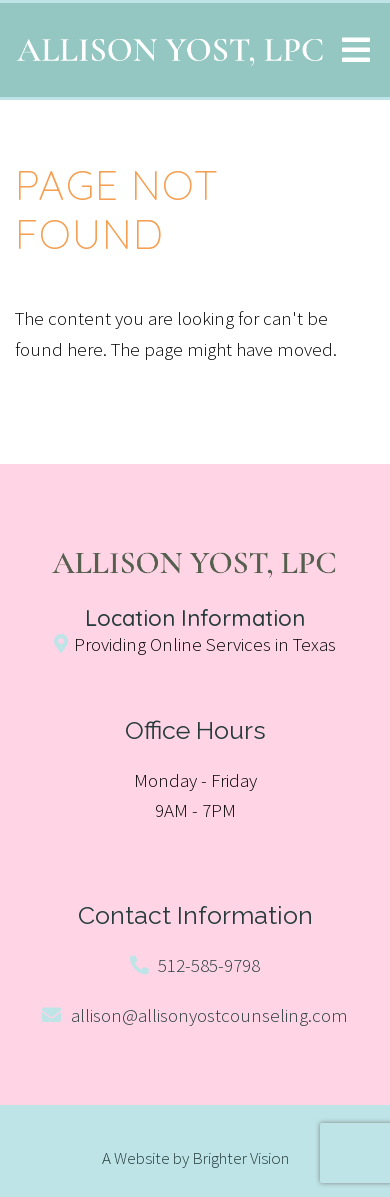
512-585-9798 (209, 965)
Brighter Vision (240, 1158)
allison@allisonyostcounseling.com (209, 1015)
